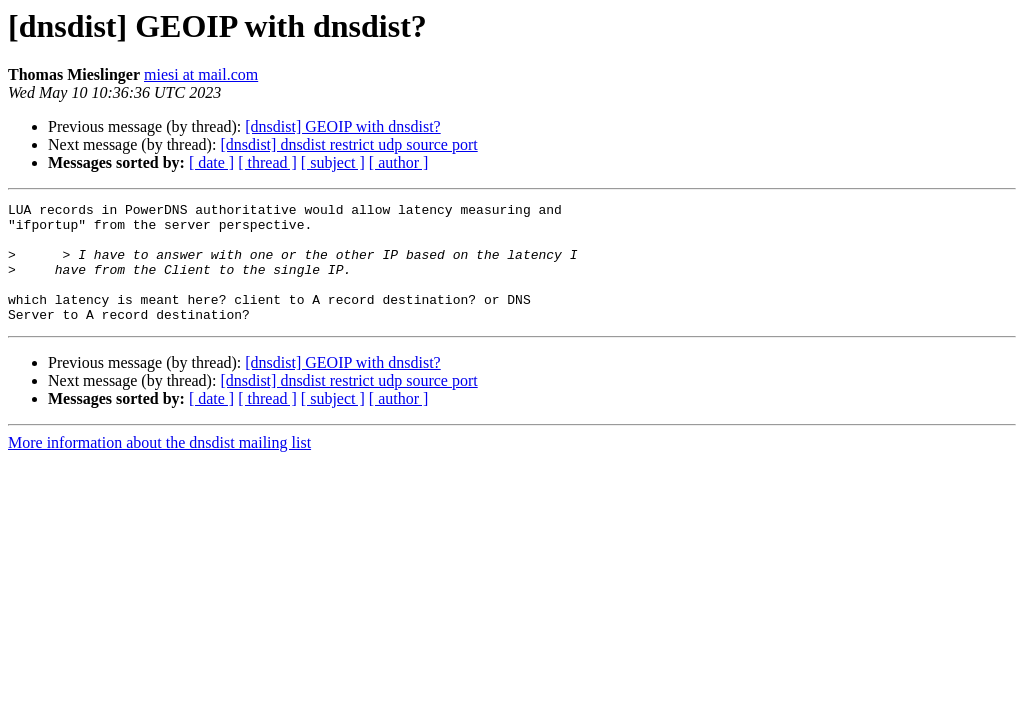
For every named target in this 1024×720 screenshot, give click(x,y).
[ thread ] (267, 162)
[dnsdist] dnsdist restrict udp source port (348, 144)
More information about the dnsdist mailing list (159, 466)
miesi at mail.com (201, 74)
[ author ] (399, 162)
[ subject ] (333, 162)
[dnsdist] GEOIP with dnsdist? (342, 126)
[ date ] (211, 162)
